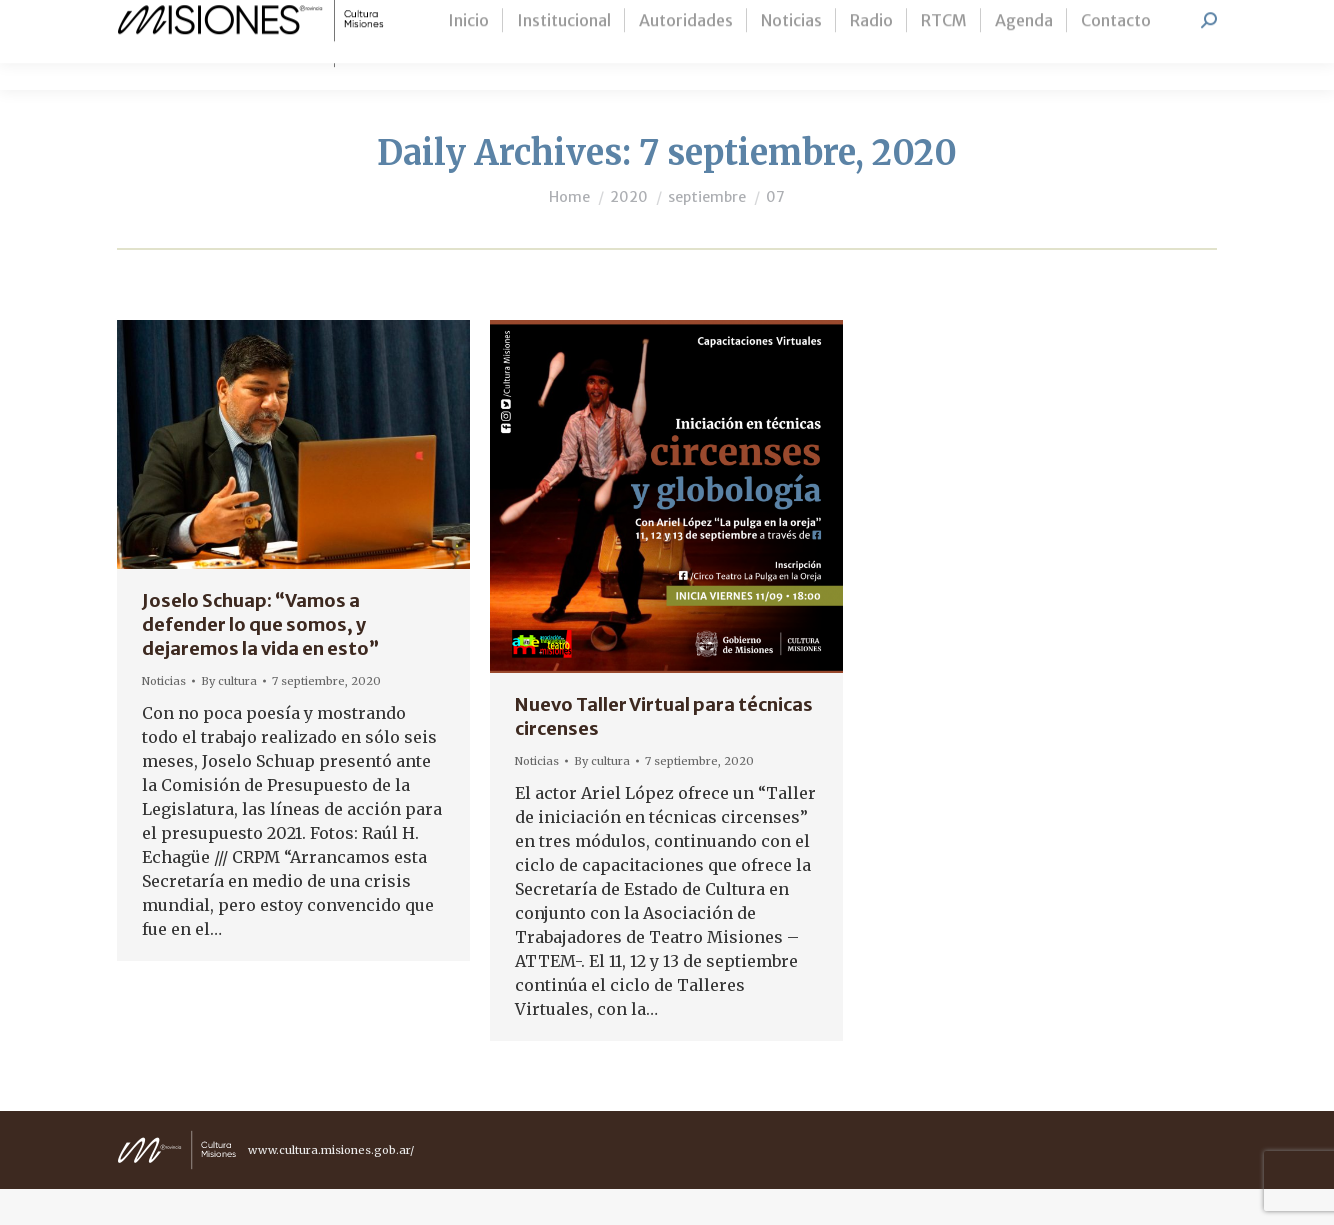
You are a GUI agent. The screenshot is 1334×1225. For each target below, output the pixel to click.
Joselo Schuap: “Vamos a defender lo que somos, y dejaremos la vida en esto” (260, 660)
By (229, 717)
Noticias (164, 717)
